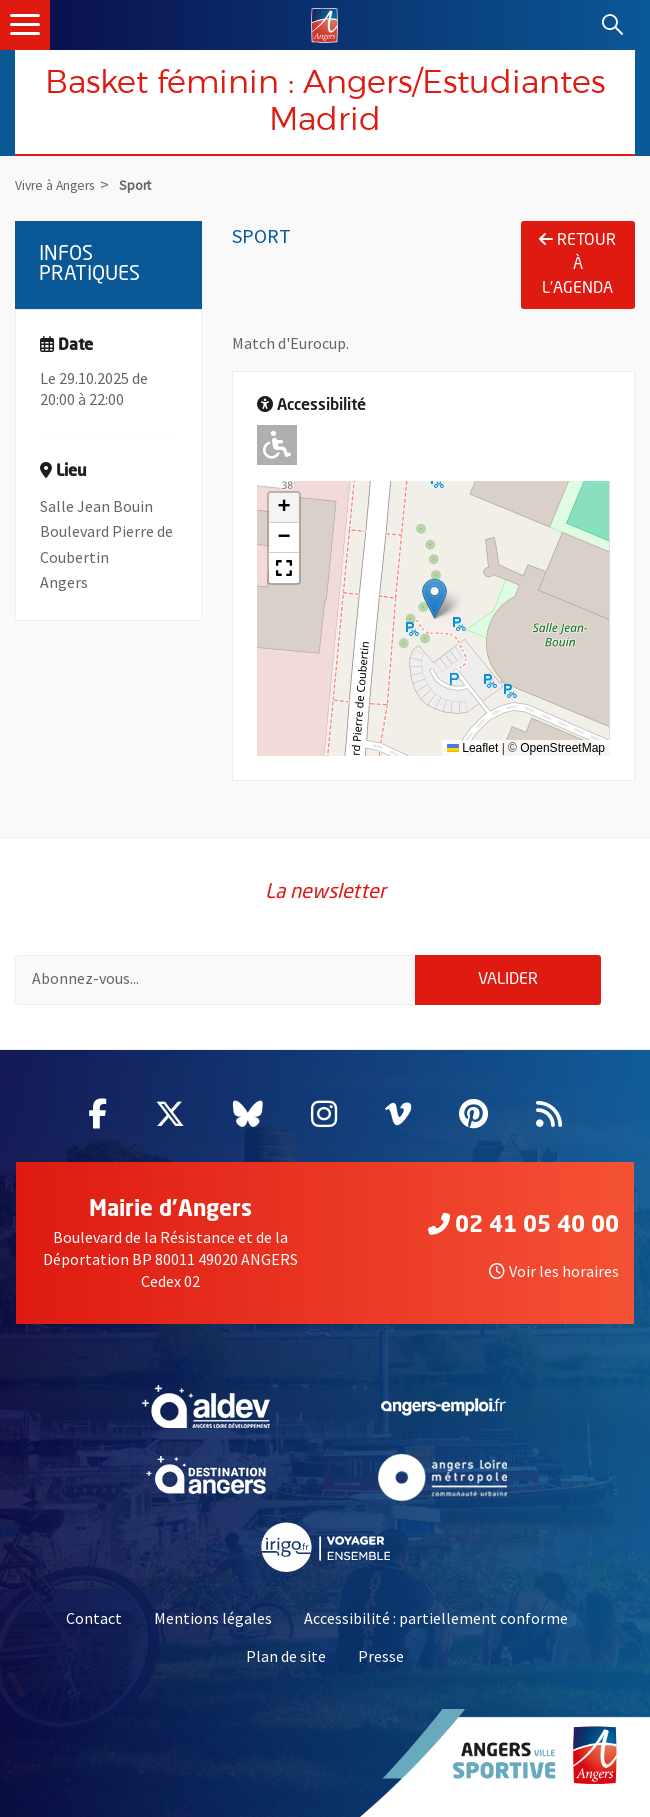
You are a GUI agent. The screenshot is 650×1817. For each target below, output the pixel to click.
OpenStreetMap (562, 748)
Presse (381, 1656)
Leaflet (472, 748)
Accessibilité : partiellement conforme (436, 1618)
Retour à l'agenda (577, 264)
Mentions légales (213, 1618)
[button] (434, 598)
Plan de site (286, 1656)
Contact (94, 1618)
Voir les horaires (554, 1271)
